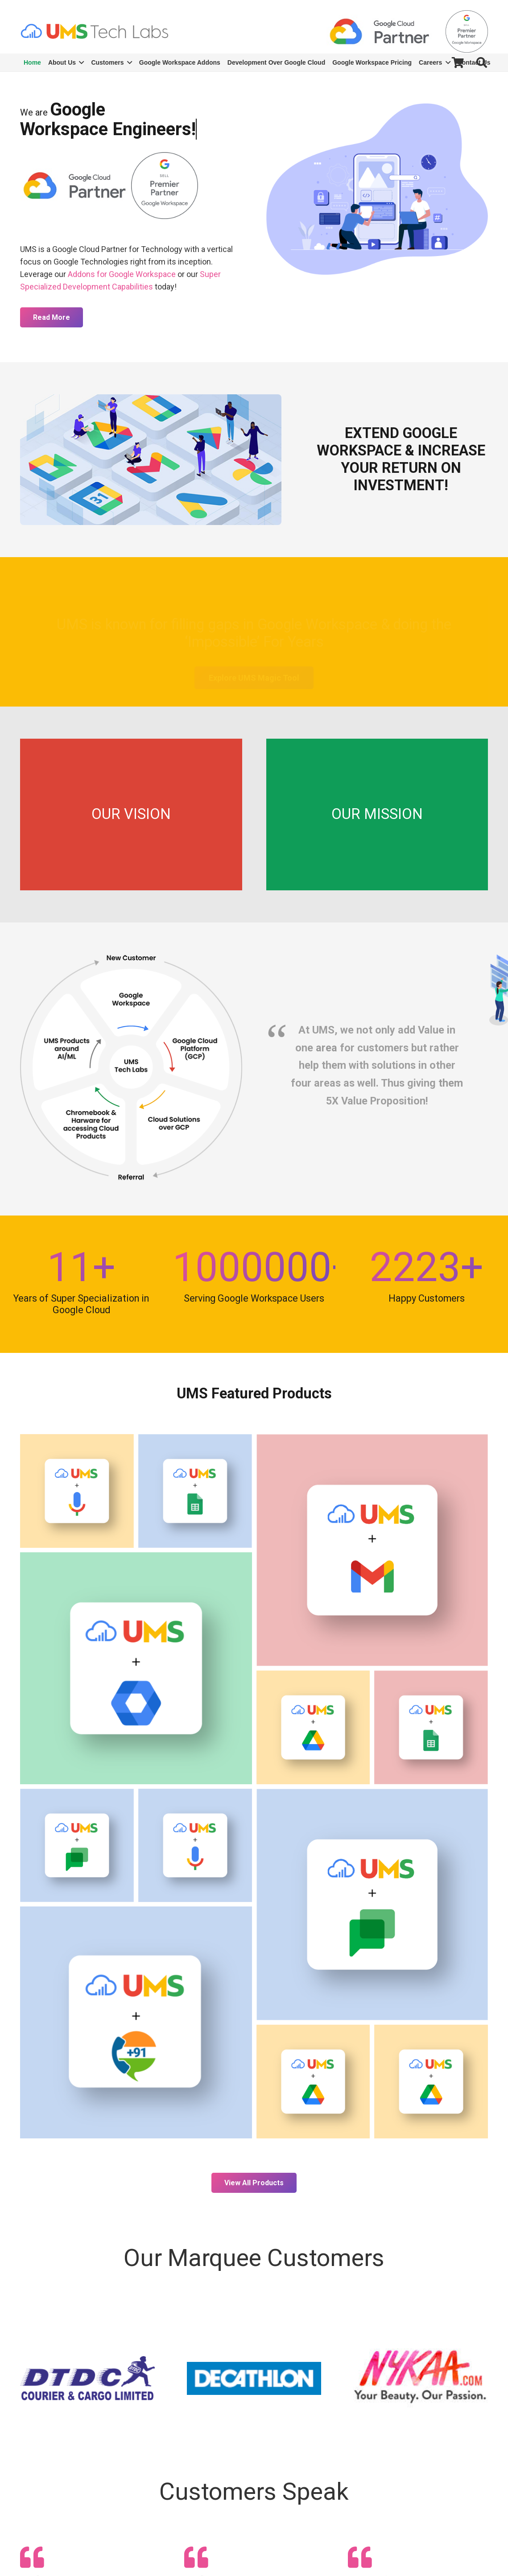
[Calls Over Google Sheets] (431, 1727)
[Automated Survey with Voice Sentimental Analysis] (195, 1845)
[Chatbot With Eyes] (77, 1845)
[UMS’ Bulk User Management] (136, 1668)
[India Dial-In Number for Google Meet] (136, 2022)
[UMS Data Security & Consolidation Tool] (313, 1727)
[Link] (94, 31)
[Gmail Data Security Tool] (372, 1550)
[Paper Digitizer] (313, 2081)
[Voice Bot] (77, 1491)
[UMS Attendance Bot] (372, 1905)
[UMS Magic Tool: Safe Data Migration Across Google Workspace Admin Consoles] (431, 2081)
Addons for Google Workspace (122, 274)
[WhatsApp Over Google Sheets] (195, 1491)
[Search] (481, 62)
